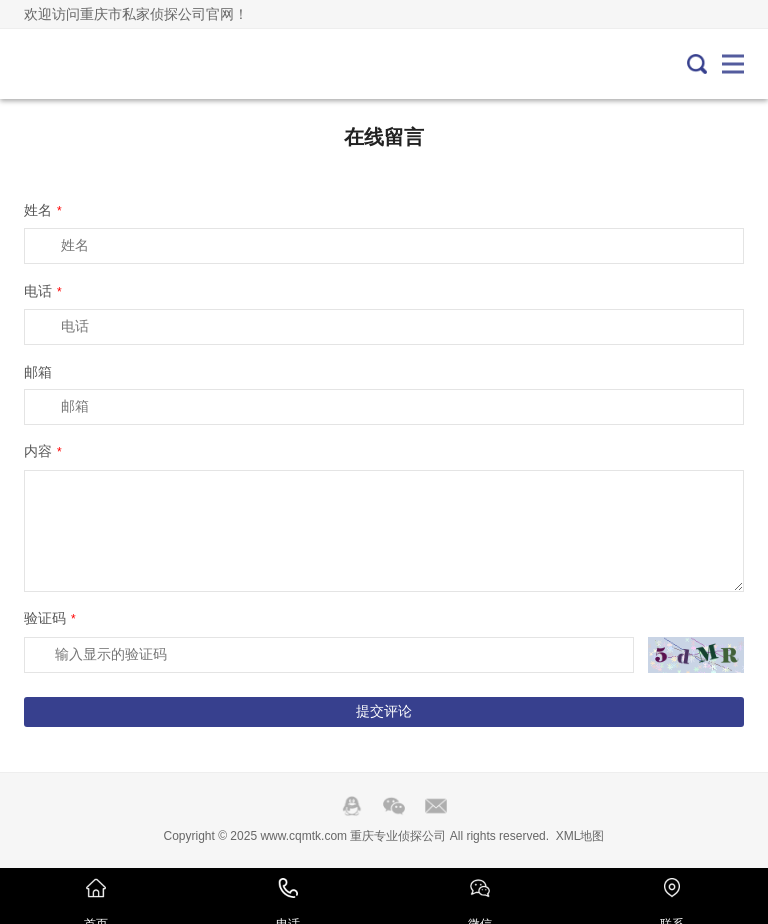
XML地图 (580, 836)
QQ (352, 806)
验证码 (50, 618)
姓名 (43, 210)
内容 (43, 451)
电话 (43, 291)
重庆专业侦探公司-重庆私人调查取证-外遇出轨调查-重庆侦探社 (91, 64)
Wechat (394, 806)
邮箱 (38, 372)
